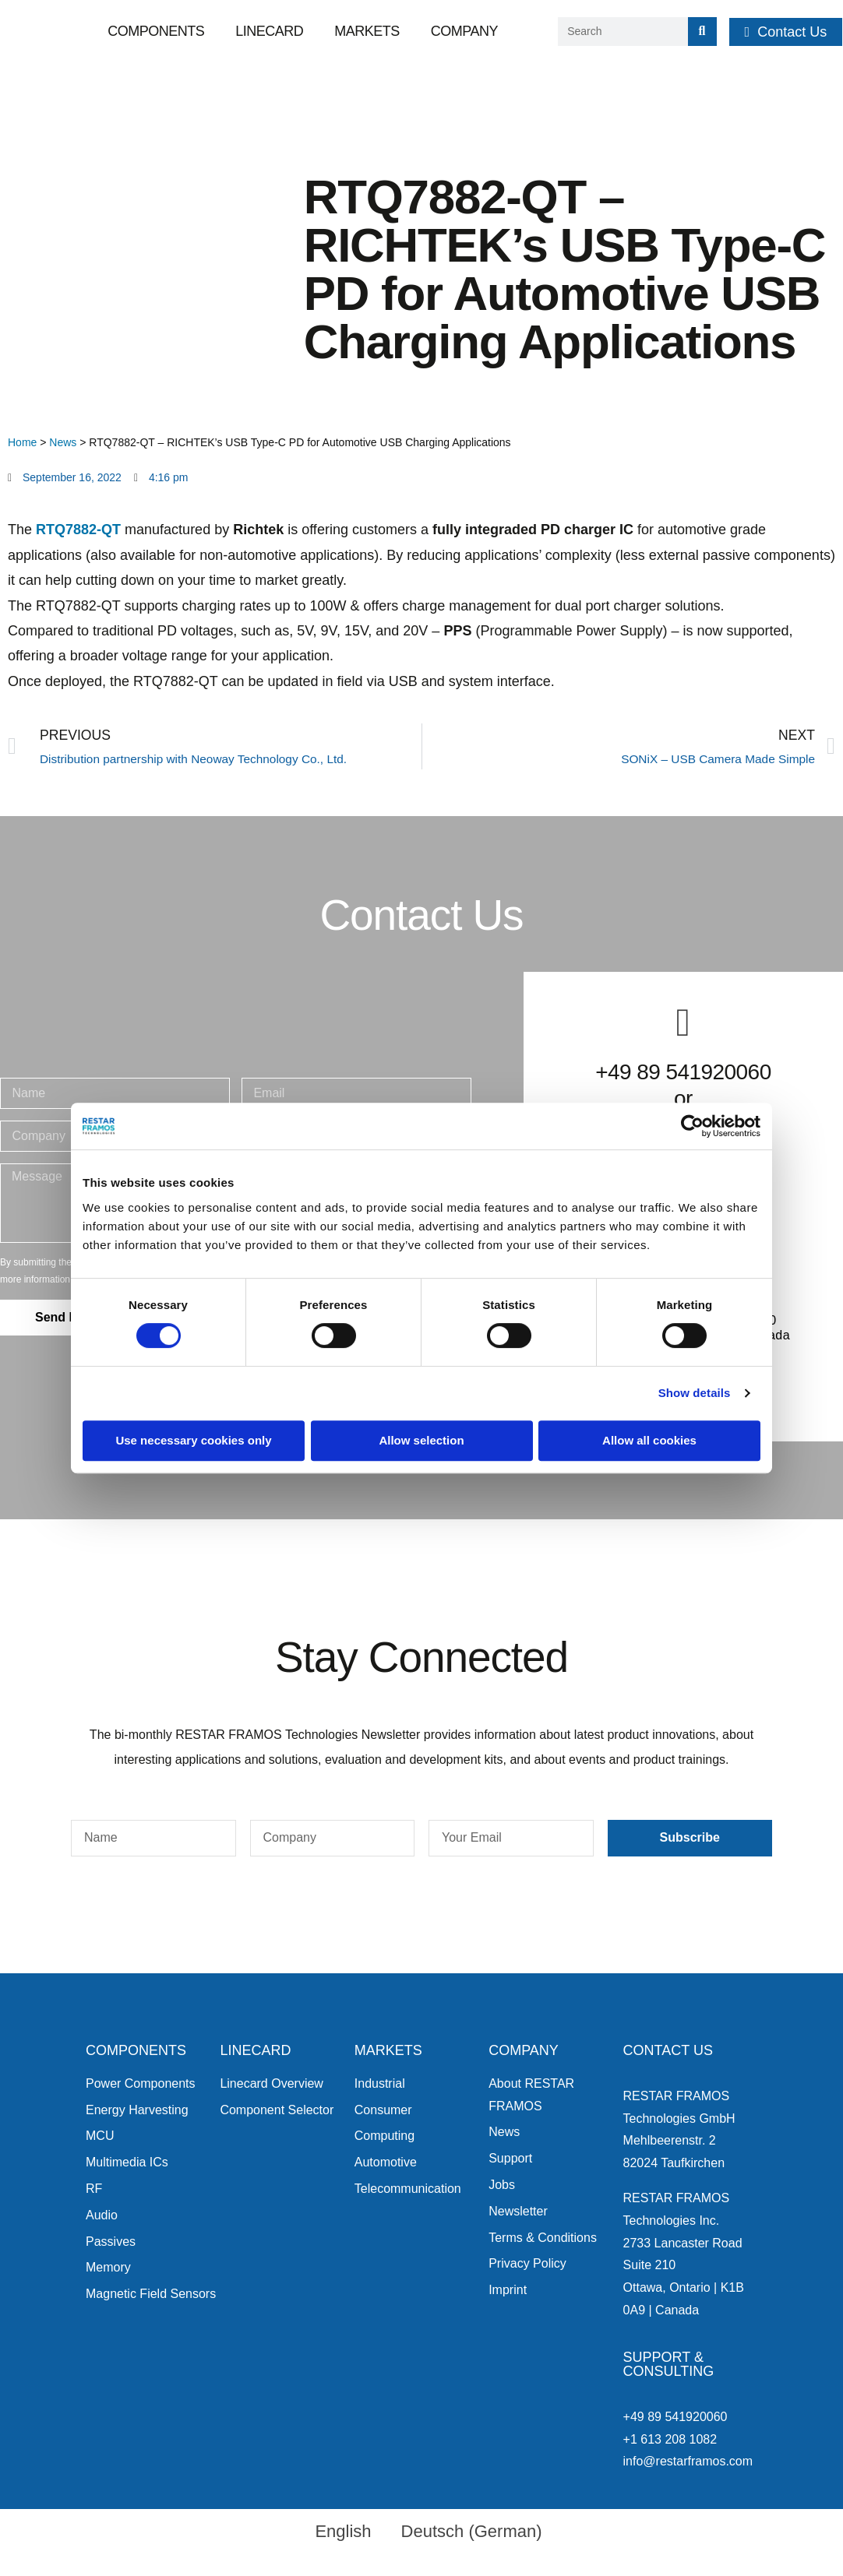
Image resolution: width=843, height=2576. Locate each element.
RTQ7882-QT (78, 529)
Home (22, 442)
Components (156, 31)
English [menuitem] (343, 2531)
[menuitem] (336, 2531)
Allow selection (421, 1440)
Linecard (269, 31)
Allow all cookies (649, 1440)
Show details (694, 1392)
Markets (367, 31)
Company (464, 31)
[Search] (702, 31)
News (62, 442)
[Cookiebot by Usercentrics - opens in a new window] (692, 1126)
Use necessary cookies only (193, 1440)
